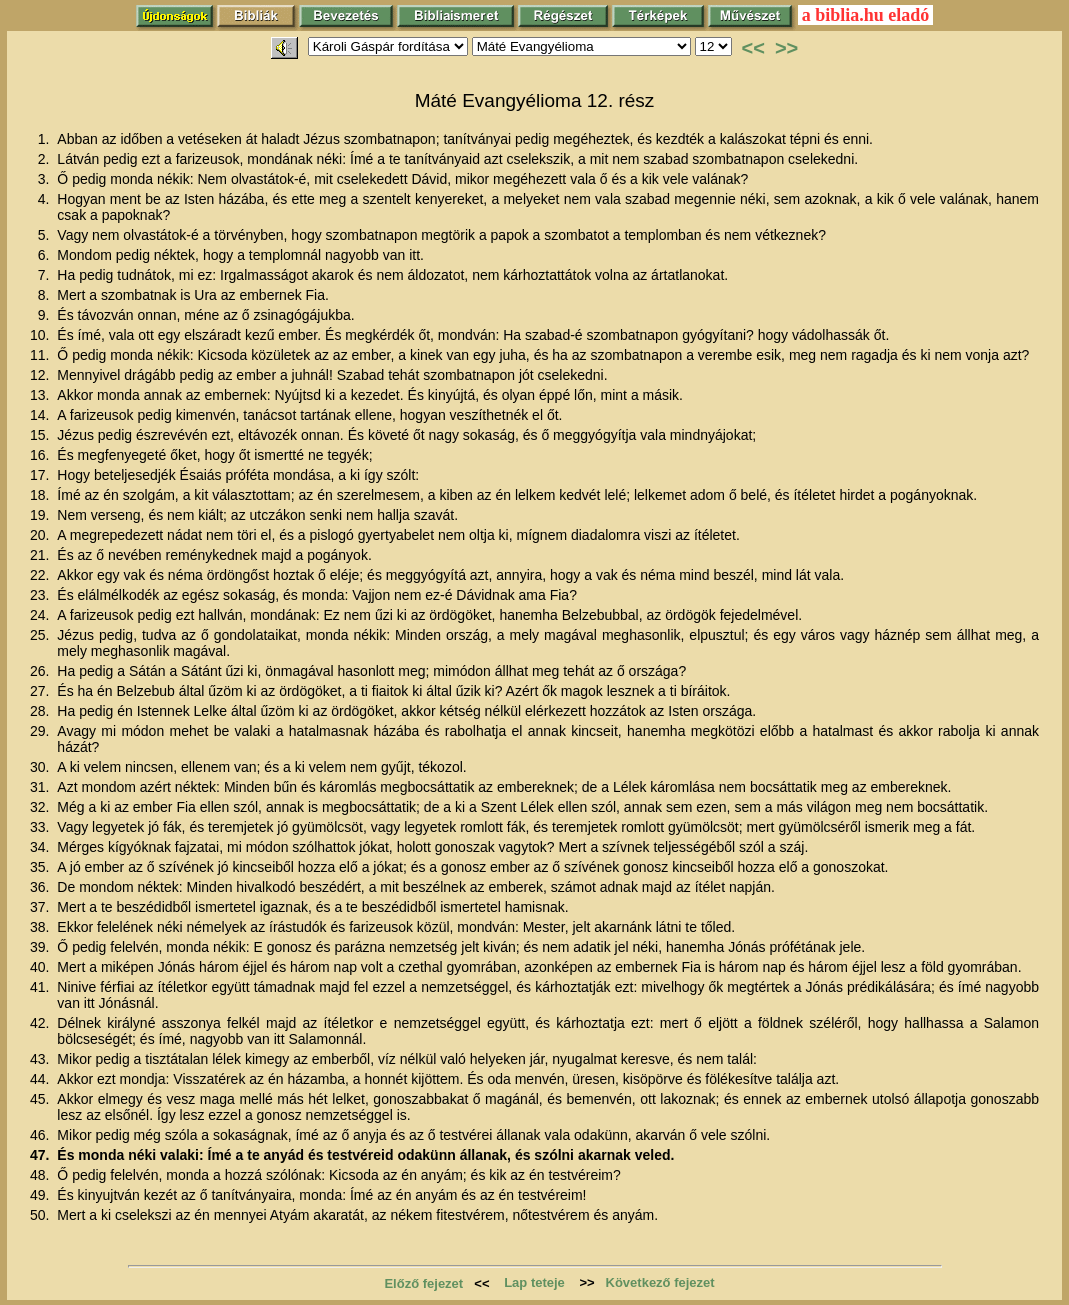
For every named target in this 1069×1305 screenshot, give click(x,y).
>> (786, 48)
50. (41, 1215)
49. (41, 1195)
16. (41, 455)
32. (41, 807)
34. (41, 847)
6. (46, 255)
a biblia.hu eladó (866, 15)
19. (41, 515)
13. (41, 395)
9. (46, 315)
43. (41, 1059)
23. (41, 595)
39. (41, 947)
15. (41, 435)
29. (41, 731)
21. (41, 555)
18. (41, 495)
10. (41, 335)
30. (41, 767)
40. (41, 967)
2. (46, 159)
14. (41, 415)
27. (41, 691)
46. (41, 1135)
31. (41, 787)
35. (41, 867)
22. (41, 575)
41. (41, 987)
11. (41, 355)
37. (41, 907)
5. (46, 235)
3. (46, 179)
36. (41, 887)
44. (41, 1079)
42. (41, 1023)
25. (41, 635)
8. (46, 295)
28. (41, 711)
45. (41, 1099)
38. (41, 927)
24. (41, 615)
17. (41, 475)
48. (41, 1175)
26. (41, 671)
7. (46, 275)
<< (753, 48)
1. (46, 139)
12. (41, 375)
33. (41, 827)
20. (41, 535)
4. (46, 199)
